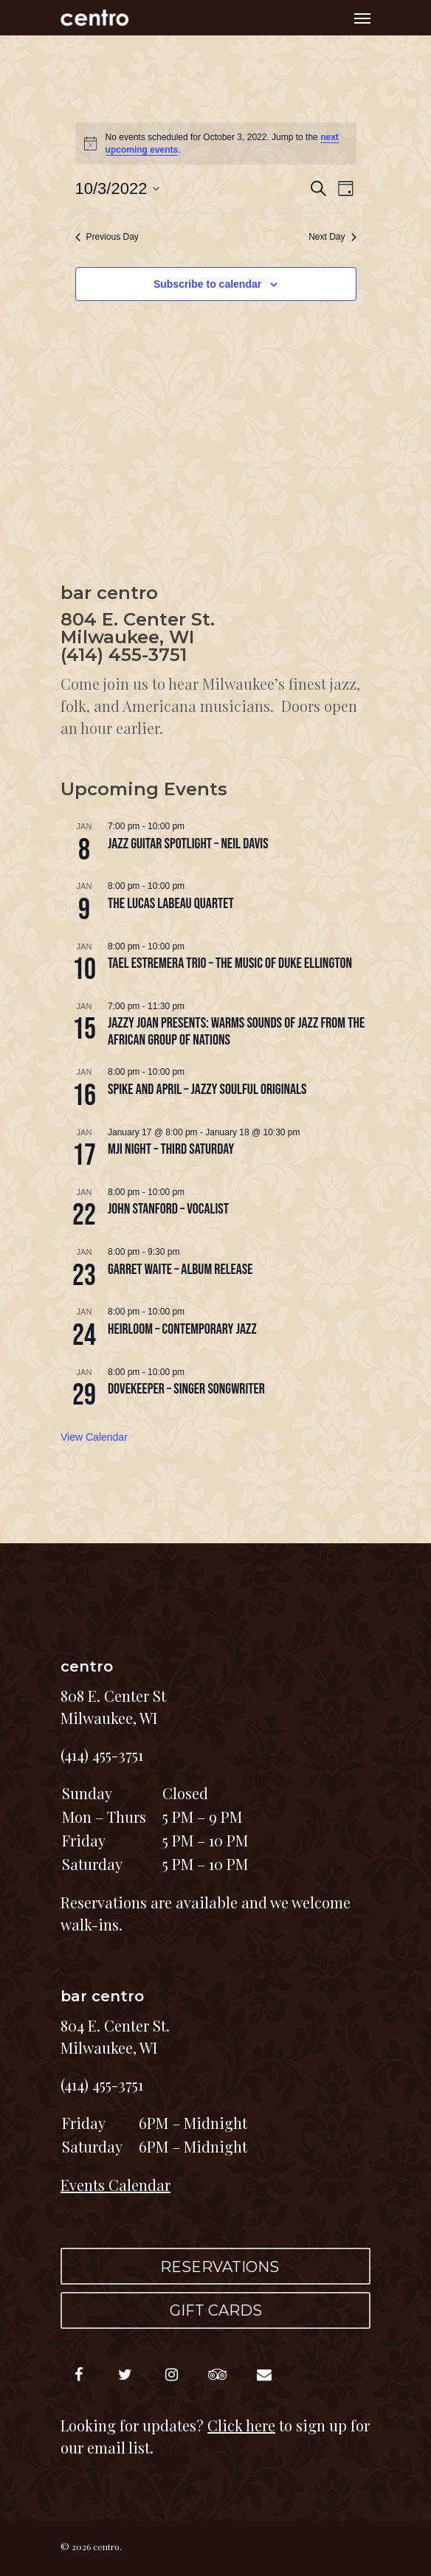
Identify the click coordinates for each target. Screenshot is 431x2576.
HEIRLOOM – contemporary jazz (182, 1329)
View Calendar (94, 1437)
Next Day (332, 237)
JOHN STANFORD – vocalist (168, 1209)
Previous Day (107, 237)
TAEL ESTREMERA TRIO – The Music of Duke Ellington (230, 963)
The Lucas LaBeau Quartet (171, 904)
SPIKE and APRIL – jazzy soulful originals (207, 1089)
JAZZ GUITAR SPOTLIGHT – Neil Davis (188, 844)
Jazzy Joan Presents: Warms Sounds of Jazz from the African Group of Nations (236, 1031)
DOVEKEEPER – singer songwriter (186, 1389)
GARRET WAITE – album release (180, 1269)
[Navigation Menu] (362, 17)
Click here (241, 2425)
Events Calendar (115, 2185)
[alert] (215, 143)
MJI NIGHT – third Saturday (171, 1149)
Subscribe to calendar (207, 284)
